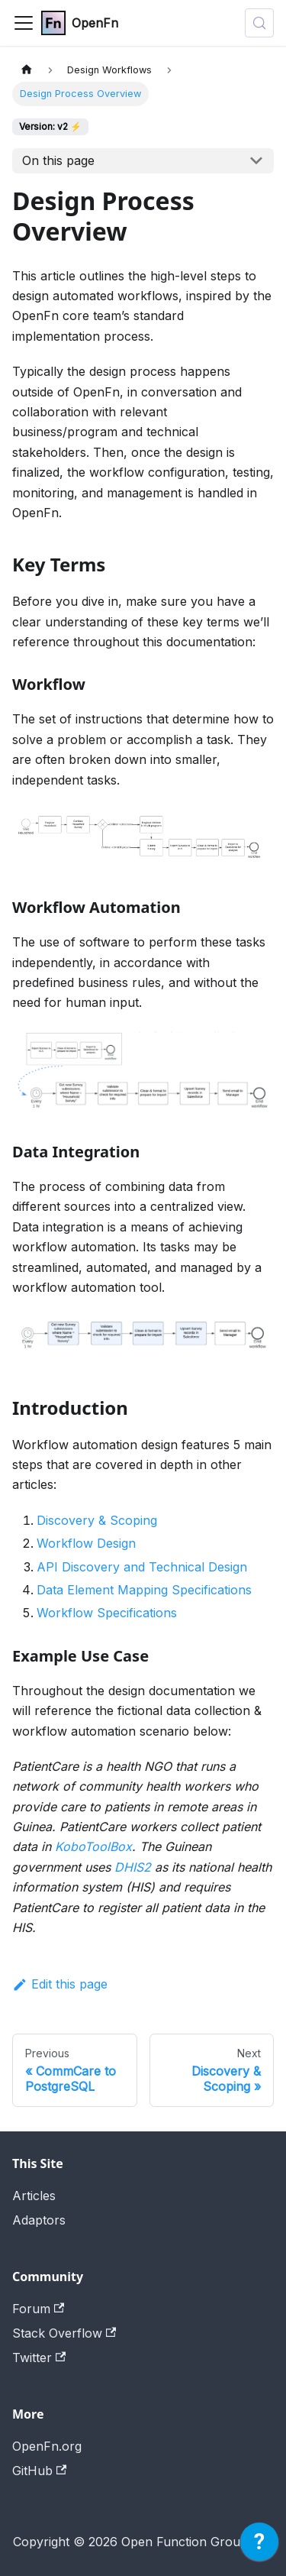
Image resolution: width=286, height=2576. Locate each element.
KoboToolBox (93, 1846)
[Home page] (26, 70)
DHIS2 (132, 1867)
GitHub (39, 2470)
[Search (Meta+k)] (259, 22)
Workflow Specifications (107, 1612)
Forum (38, 2308)
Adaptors (39, 2220)
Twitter (39, 2357)
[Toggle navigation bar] (23, 22)
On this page (58, 160)
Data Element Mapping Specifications (144, 1589)
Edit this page (60, 1984)
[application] (259, 2545)
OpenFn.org (47, 2446)
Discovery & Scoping (97, 1520)
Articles (34, 2195)
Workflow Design (86, 1543)
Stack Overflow (64, 2333)
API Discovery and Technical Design (142, 1566)
